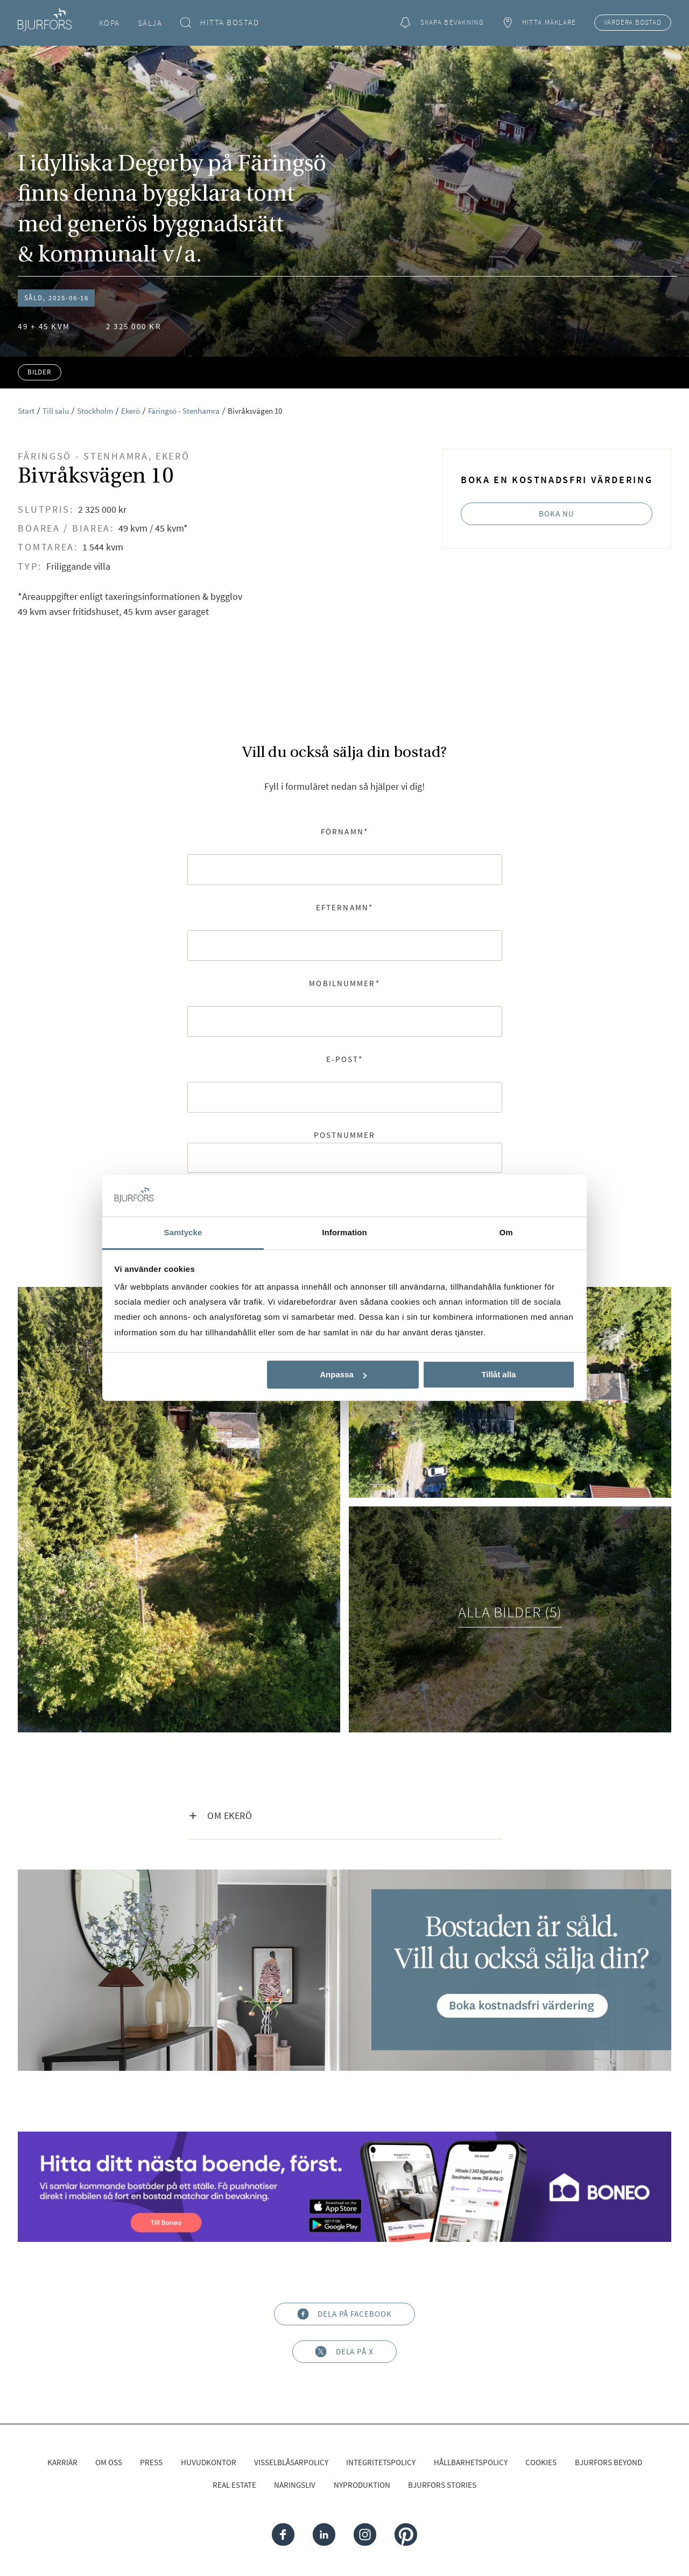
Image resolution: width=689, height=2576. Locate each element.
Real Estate (234, 2485)
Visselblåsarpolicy (291, 2462)
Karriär (62, 2462)
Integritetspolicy (381, 2462)
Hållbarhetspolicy (471, 2462)
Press (151, 2462)
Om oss (108, 2462)
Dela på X (344, 2352)
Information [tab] (344, 1232)
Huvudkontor (208, 2462)
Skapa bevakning (442, 23)
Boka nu (556, 513)
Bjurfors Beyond (608, 2462)
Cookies (541, 2462)
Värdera (633, 22)
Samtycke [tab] (183, 1232)
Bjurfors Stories (442, 2485)
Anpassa (343, 1374)
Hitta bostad (219, 23)
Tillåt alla (498, 1374)
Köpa (109, 23)
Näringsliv (294, 2485)
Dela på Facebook (344, 2313)
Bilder (39, 372)
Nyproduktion (362, 2485)
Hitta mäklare (539, 23)
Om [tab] (505, 1232)
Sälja (150, 23)
